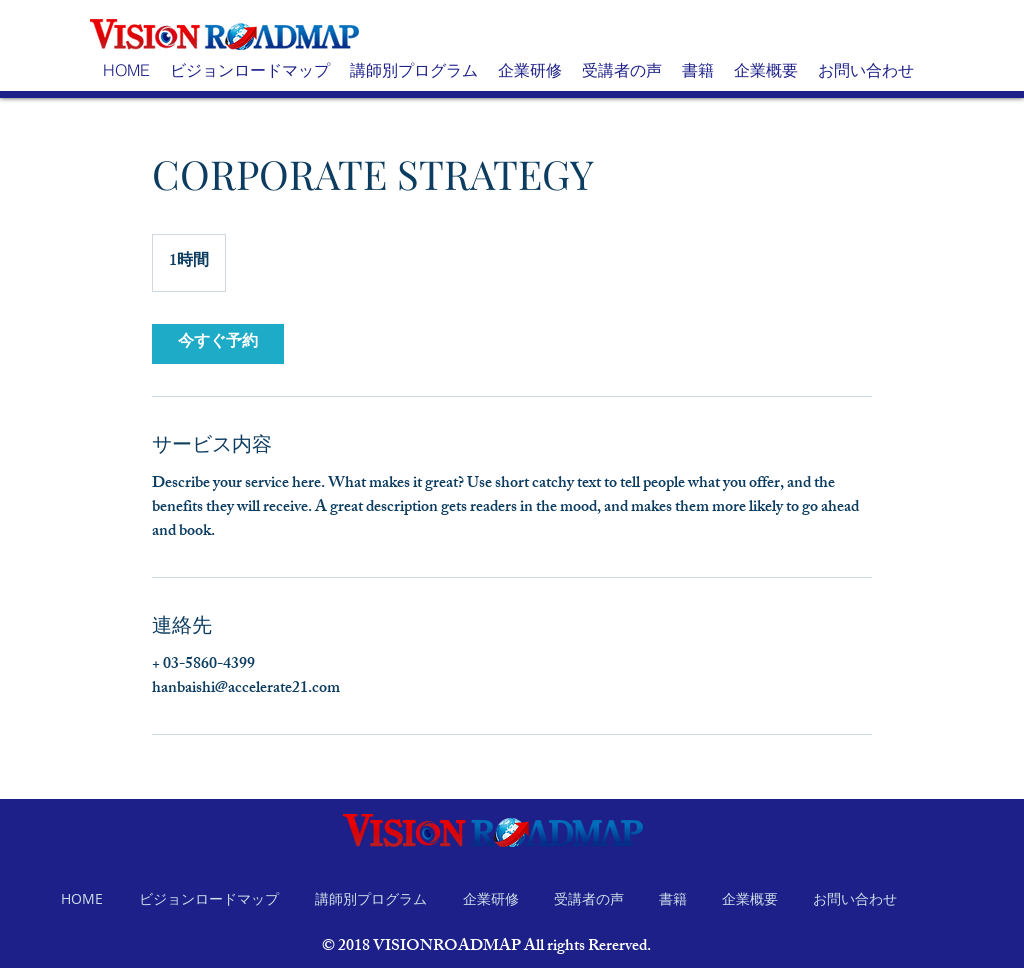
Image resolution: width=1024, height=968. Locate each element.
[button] (250, 70)
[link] (218, 344)
